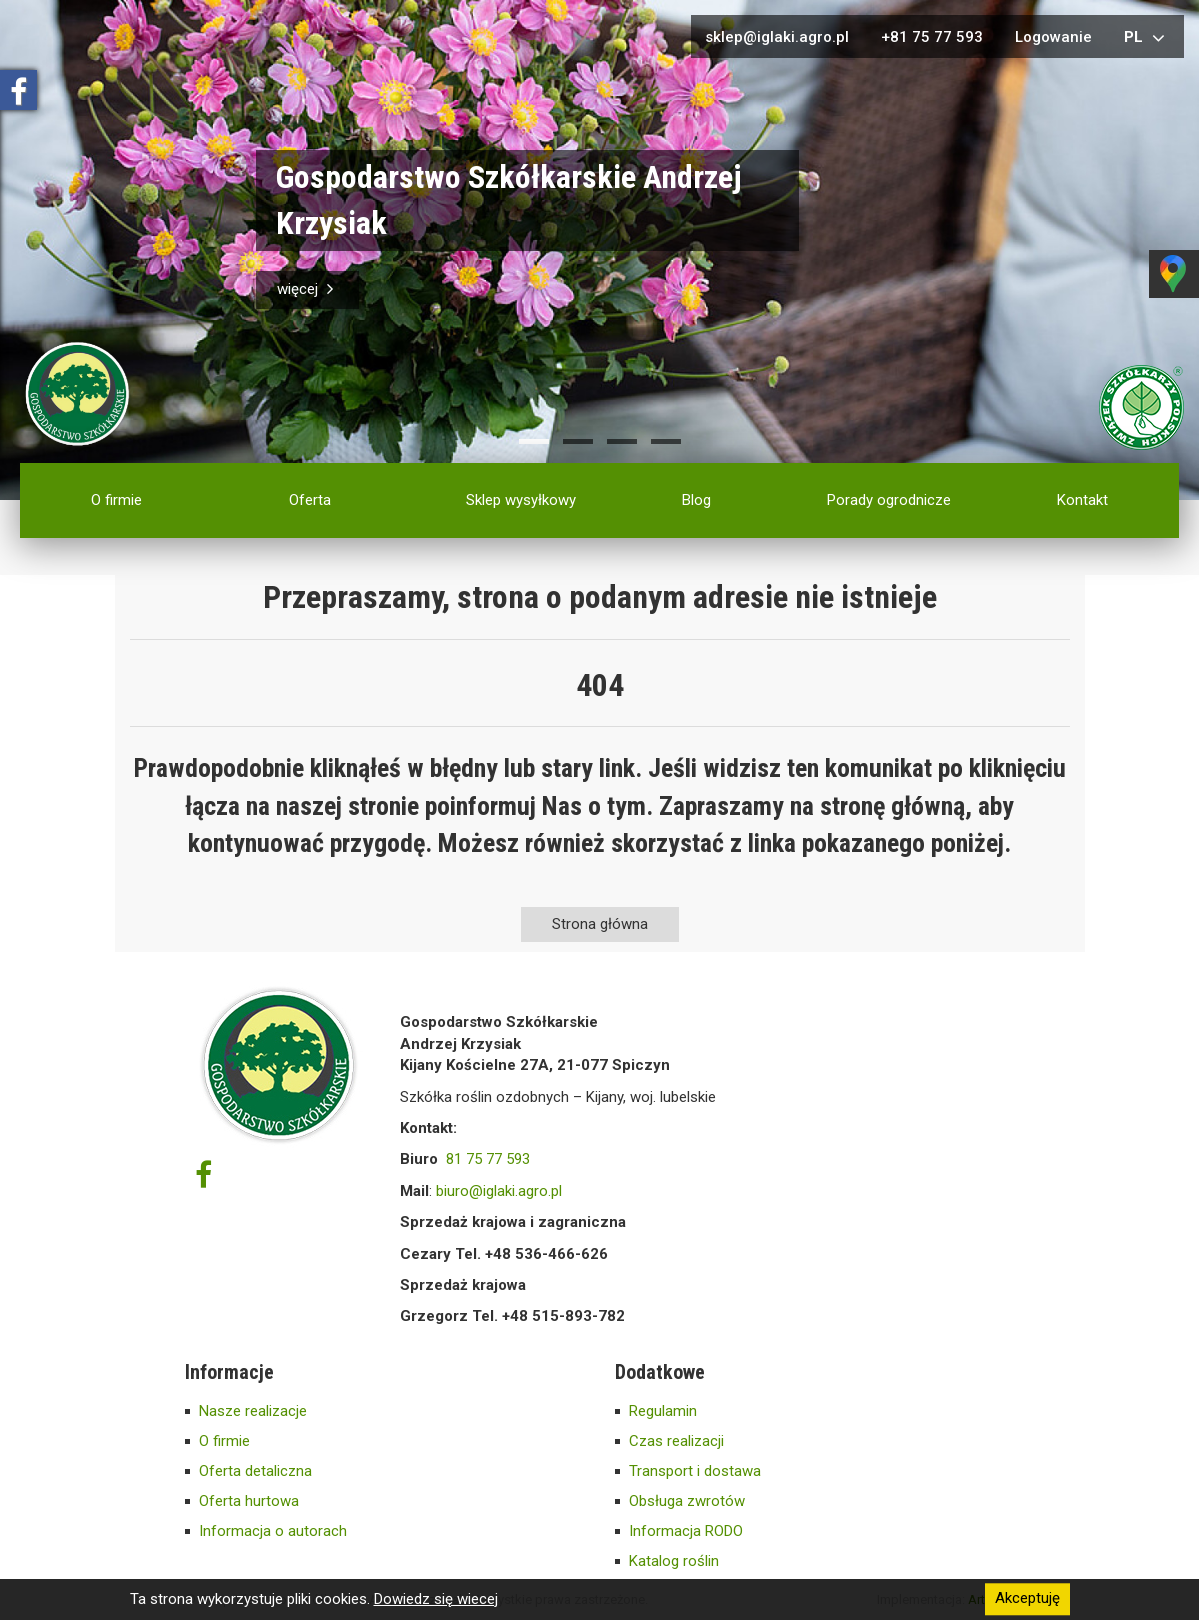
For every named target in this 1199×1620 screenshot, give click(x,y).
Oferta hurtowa (249, 1501)
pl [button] (1147, 38)
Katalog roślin (674, 1561)
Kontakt (1082, 500)
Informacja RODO (686, 1531)
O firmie (116, 500)
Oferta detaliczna (255, 1471)
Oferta (310, 500)
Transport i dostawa (695, 1471)
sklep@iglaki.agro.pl (777, 37)
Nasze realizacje (253, 1411)
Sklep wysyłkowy (521, 500)
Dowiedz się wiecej (436, 1599)
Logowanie (1053, 37)
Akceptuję (1027, 1599)
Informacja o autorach (273, 1531)
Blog (696, 500)
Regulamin (663, 1411)
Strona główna (600, 924)
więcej (307, 289)
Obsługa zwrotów (687, 1501)
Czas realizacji (676, 1441)
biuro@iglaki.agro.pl (499, 1191)
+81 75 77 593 (932, 37)
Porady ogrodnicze (889, 500)
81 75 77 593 (488, 1159)
